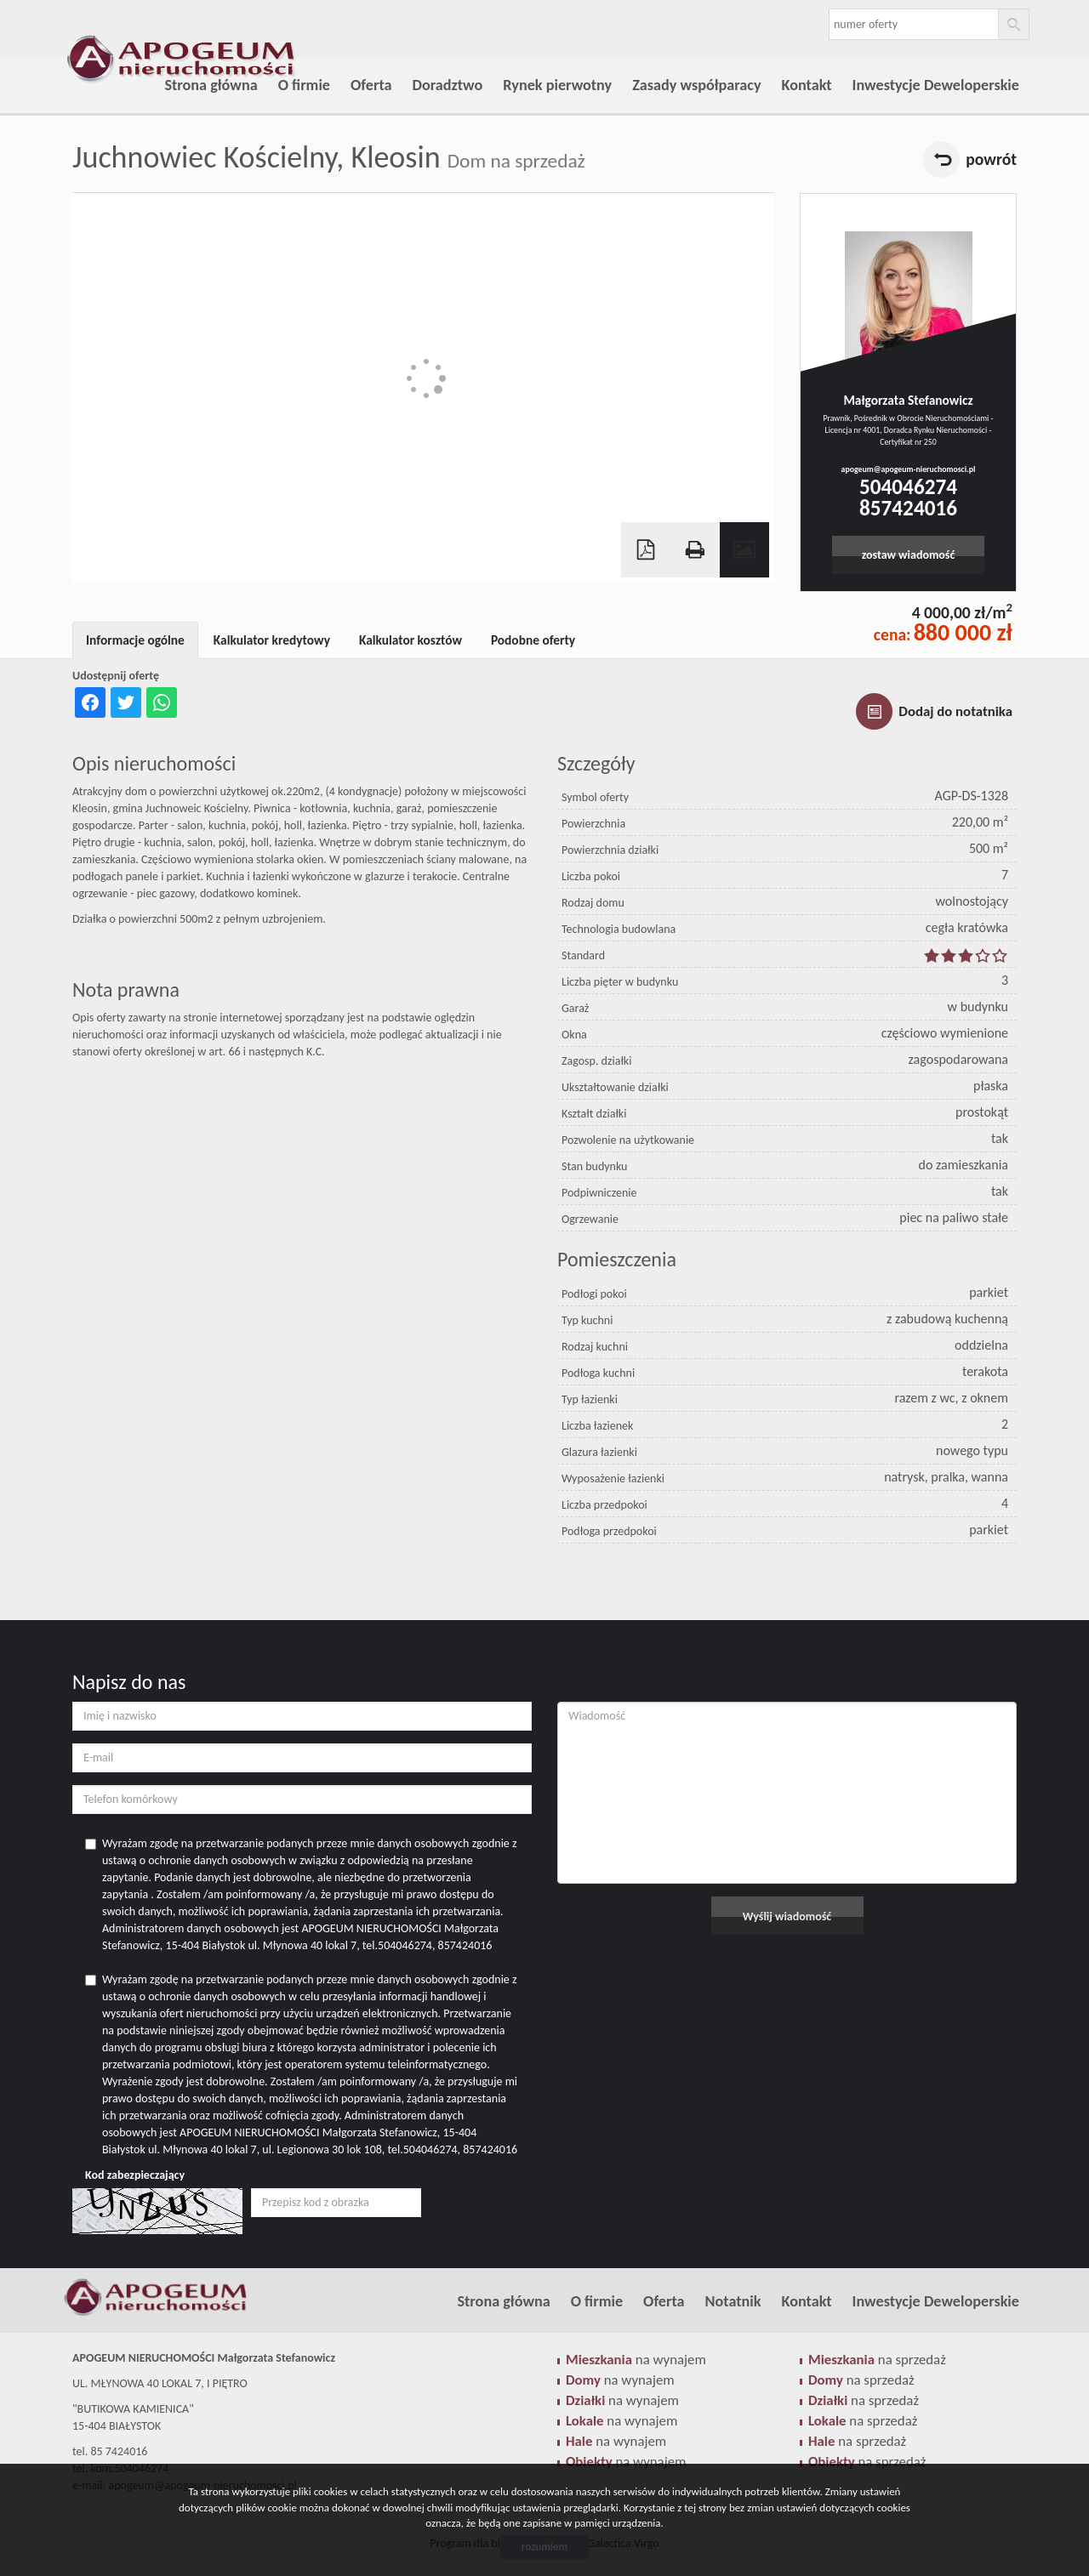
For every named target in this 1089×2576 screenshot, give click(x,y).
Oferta (371, 85)
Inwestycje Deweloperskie (935, 85)
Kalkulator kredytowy (272, 640)
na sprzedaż (877, 2359)
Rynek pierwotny (557, 85)
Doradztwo (448, 85)
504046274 (908, 487)
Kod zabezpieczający (135, 2175)
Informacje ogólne (135, 640)
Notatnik (733, 2301)
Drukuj (695, 549)
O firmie (304, 85)
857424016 (908, 508)
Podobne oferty (533, 640)
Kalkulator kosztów (410, 640)
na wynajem (636, 2359)
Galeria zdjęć (744, 549)
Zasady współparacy (696, 85)
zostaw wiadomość (908, 555)
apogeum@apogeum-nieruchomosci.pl (908, 469)
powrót (991, 159)
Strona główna (210, 85)
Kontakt (807, 85)
